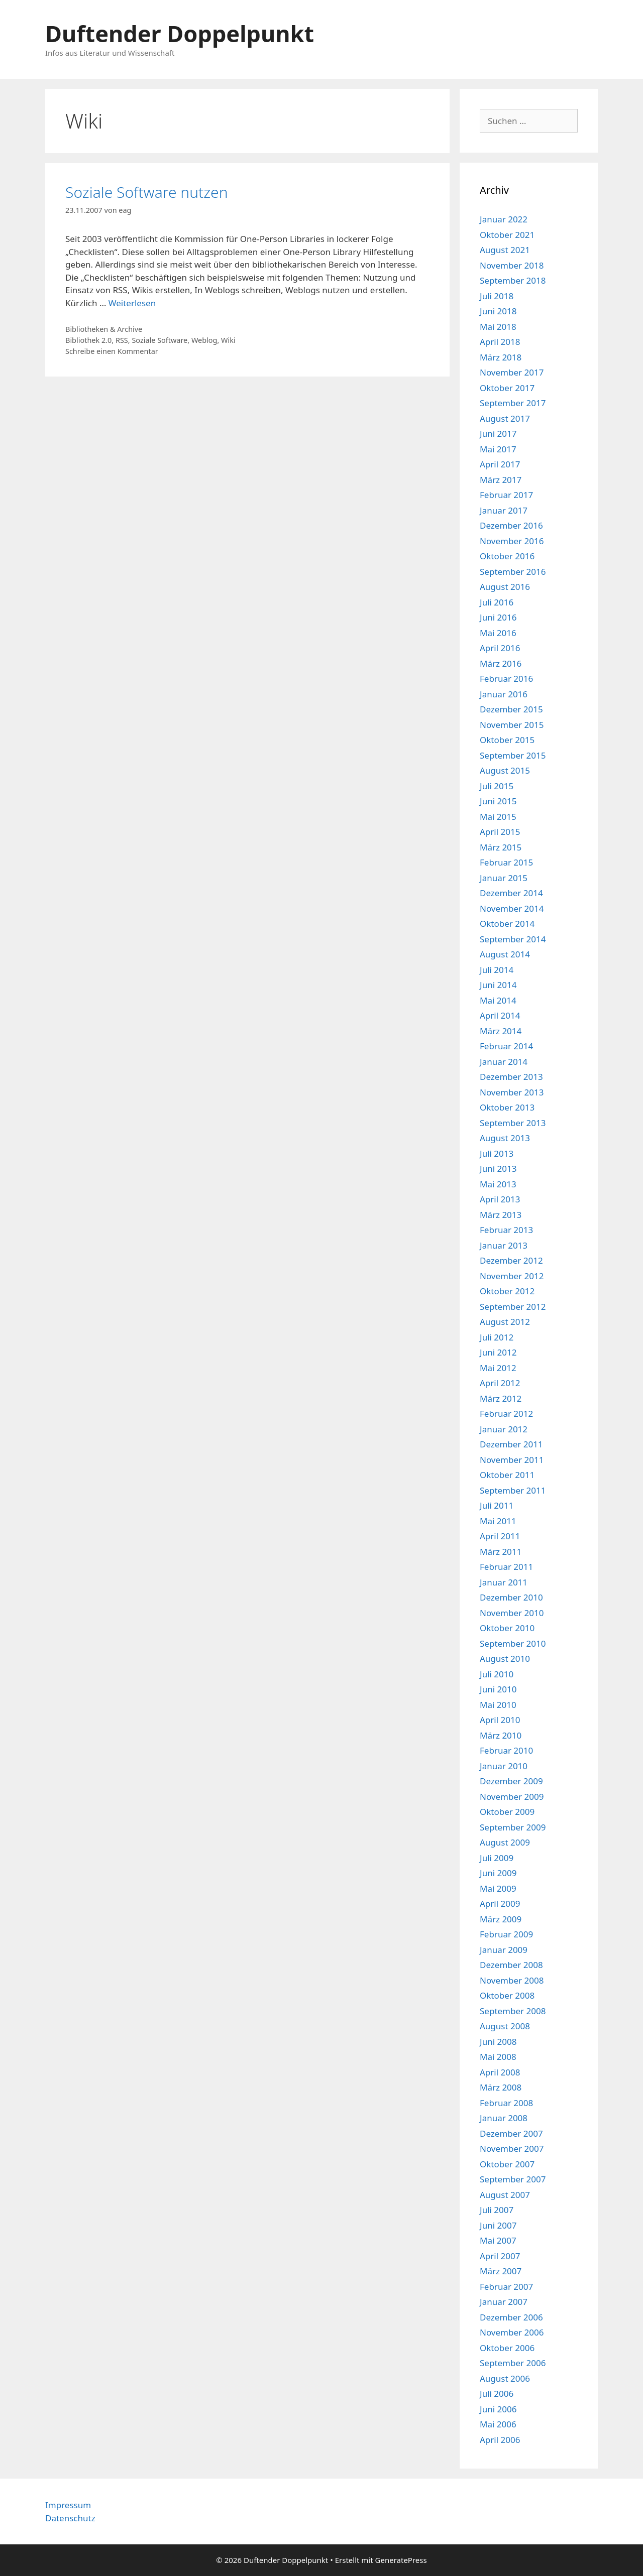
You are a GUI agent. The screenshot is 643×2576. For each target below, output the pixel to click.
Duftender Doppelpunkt (179, 33)
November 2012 (512, 1276)
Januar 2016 (503, 694)
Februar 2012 (506, 1413)
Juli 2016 (496, 602)
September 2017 (513, 403)
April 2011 (500, 1536)
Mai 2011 (498, 1521)
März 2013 (500, 1214)
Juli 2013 (496, 1153)
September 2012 (513, 1306)
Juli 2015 (496, 786)
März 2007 (500, 2271)
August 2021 (505, 250)
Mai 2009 (498, 1888)
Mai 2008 (498, 2056)
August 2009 (505, 1842)
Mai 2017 (498, 449)
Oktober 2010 (507, 1628)
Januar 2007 (503, 2301)
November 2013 (512, 1092)
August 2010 (505, 1658)
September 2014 (513, 939)
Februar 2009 (506, 1934)
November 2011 (512, 1459)
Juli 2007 (496, 2210)
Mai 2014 (498, 1000)
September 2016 (513, 571)
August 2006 (505, 2378)
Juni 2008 (498, 2041)
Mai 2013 (498, 1184)
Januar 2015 (503, 878)
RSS (122, 340)
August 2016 (505, 586)
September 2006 (513, 2363)
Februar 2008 (506, 2103)
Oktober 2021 (507, 234)
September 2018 (513, 280)
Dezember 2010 (511, 1597)
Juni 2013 (498, 1168)
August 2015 (505, 770)
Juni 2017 (498, 433)
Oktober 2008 (507, 1995)
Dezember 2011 (511, 1444)
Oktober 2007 (507, 2164)
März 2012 (500, 1398)
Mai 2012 (498, 1368)
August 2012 (505, 1321)
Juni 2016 (498, 617)
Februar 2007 (506, 2286)
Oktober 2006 (507, 2348)
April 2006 (500, 2439)
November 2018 (512, 265)
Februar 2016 (506, 678)
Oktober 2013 (507, 1107)
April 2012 (500, 1383)
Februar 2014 (506, 1046)
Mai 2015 (498, 816)
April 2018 (500, 341)
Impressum (68, 2505)
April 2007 (500, 2256)
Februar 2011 (506, 1566)
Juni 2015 (498, 801)
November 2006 (512, 2332)
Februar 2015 (506, 862)
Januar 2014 (503, 1061)
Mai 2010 (498, 1704)
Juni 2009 (498, 1873)
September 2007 (513, 2179)
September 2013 (513, 1123)
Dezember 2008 (511, 1965)
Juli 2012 (496, 1337)
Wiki (228, 340)
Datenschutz (70, 2518)
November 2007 (512, 2148)
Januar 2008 (503, 2118)
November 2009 (512, 1796)
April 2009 (500, 1903)
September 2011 (513, 1490)
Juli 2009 (496, 1858)
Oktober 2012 (507, 1291)
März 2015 (500, 847)
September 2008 (513, 2011)
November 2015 (512, 724)
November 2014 (512, 908)
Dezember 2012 (511, 1260)
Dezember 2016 (511, 525)
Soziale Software (159, 340)
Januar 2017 (503, 510)
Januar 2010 (503, 1766)
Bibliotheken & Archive (103, 329)
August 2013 (505, 1138)
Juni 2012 (498, 1352)
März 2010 (500, 1735)
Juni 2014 (498, 985)
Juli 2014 (496, 969)
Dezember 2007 (511, 2133)
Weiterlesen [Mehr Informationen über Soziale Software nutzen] (132, 303)
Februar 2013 (506, 1230)
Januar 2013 (503, 1245)
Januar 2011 (503, 1582)
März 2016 (500, 663)
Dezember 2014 (511, 893)
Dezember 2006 (511, 2317)
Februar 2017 (506, 495)
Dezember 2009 (511, 1781)
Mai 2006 (498, 2424)
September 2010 (513, 1643)
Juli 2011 (496, 1505)
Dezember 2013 (511, 1076)
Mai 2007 (498, 2240)
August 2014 (505, 954)
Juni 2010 (498, 1689)
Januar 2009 (503, 1949)
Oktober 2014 (507, 923)
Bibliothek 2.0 (88, 340)
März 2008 (500, 2087)
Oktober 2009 (507, 1811)
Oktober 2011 (507, 1475)
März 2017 (500, 479)
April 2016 (500, 648)
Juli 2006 (496, 2393)
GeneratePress (401, 2560)
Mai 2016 (498, 633)
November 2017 (512, 372)
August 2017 (505, 418)
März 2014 (500, 1031)
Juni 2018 (498, 311)
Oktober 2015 (507, 740)
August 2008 (505, 2026)
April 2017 (500, 464)
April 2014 (500, 1015)
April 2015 (500, 831)
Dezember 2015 (511, 709)
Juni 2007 (498, 2225)
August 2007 (505, 2194)
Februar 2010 (506, 1750)
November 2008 (512, 1980)
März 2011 (500, 1551)
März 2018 (500, 357)
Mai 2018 (498, 326)
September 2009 (513, 1827)
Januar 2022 (503, 219)
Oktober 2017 (507, 388)
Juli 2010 (496, 1674)
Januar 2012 (503, 1429)
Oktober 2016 (507, 556)
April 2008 (500, 2072)
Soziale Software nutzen (146, 192)
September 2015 (513, 755)
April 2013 (500, 1199)
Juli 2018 (496, 296)
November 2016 (512, 541)
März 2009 (500, 1919)
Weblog (204, 340)
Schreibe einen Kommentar (111, 351)
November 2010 (512, 1613)
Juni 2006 (498, 2409)
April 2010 (500, 1720)
